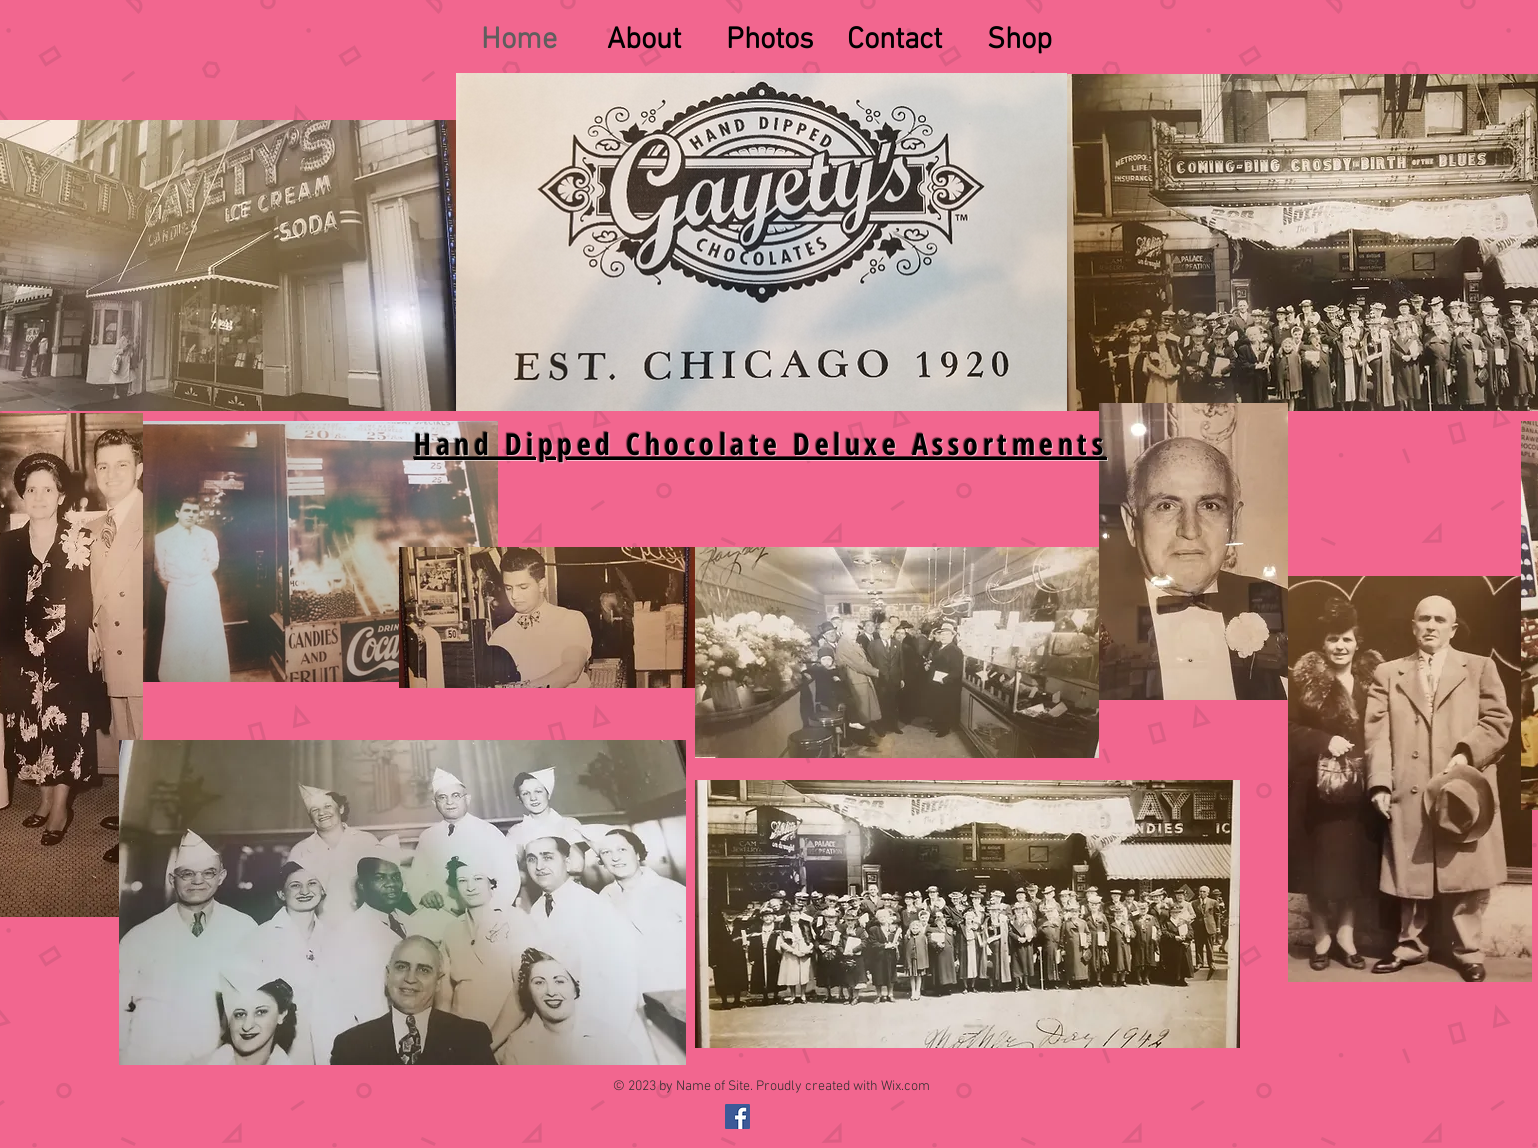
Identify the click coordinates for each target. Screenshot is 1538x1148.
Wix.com (905, 1086)
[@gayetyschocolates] (737, 1116)
